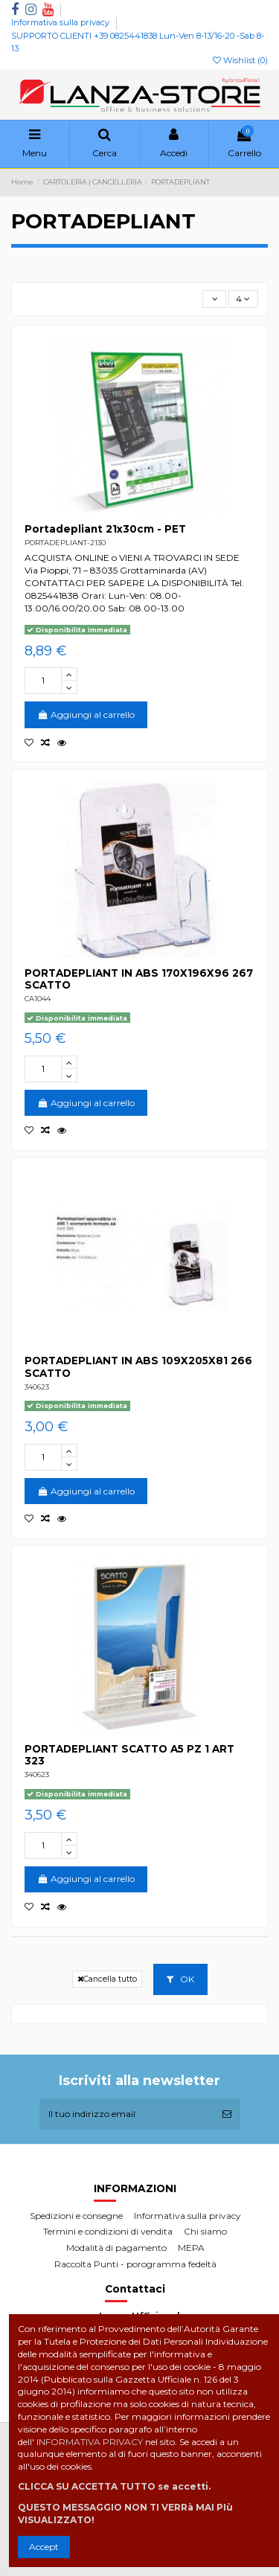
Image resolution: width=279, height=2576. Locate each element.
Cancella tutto (107, 1979)
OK (180, 1979)
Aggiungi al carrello (86, 714)
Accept (44, 2546)
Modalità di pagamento (116, 2247)
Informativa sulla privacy (61, 22)
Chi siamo (205, 2231)
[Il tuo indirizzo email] (126, 2114)
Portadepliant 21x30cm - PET (105, 529)
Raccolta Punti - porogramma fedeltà (135, 2264)
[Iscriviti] (227, 2114)
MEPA (191, 2247)
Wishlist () (240, 60)
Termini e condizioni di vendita (108, 2231)
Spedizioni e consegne (76, 2215)
